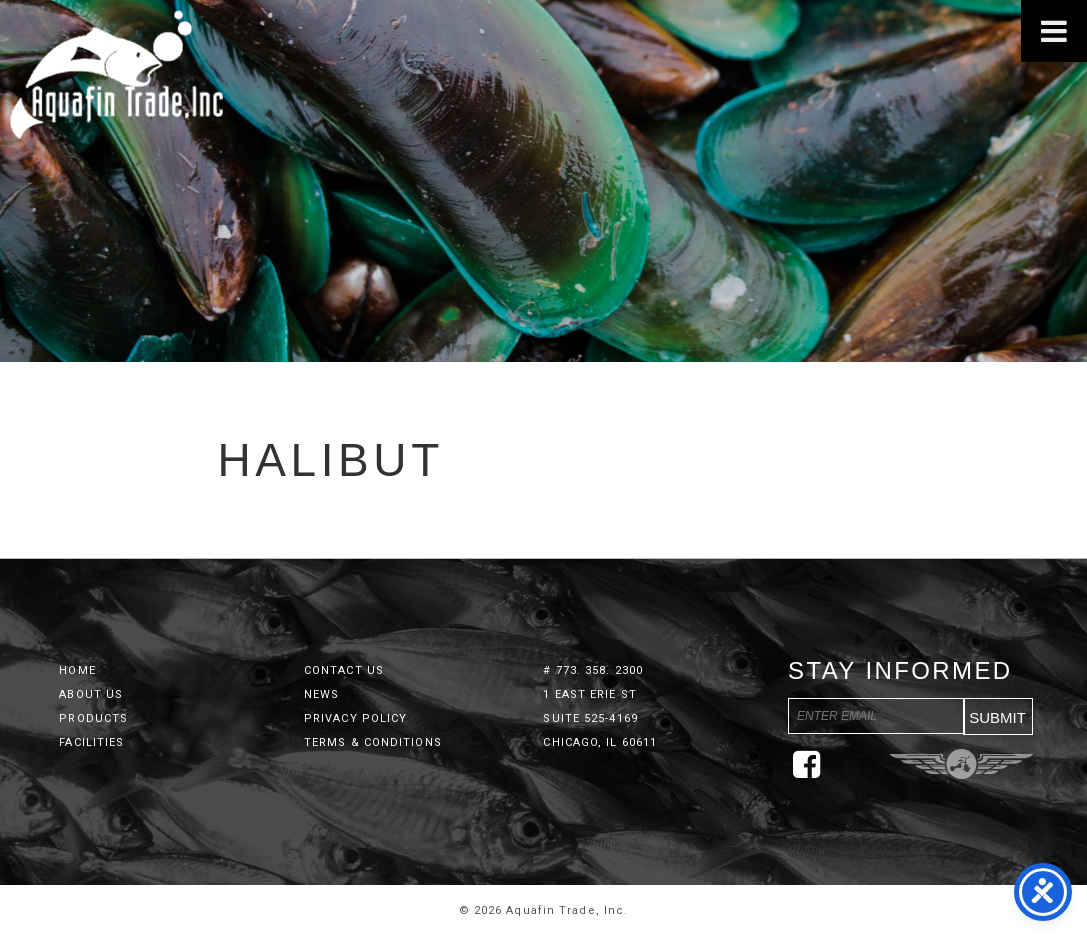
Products (93, 718)
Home (77, 670)
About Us (91, 694)
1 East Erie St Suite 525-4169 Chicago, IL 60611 (600, 718)
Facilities (91, 742)
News (321, 694)
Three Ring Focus (961, 764)
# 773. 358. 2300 (593, 670)
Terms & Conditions (373, 742)
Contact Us (344, 670)
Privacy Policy (355, 718)
